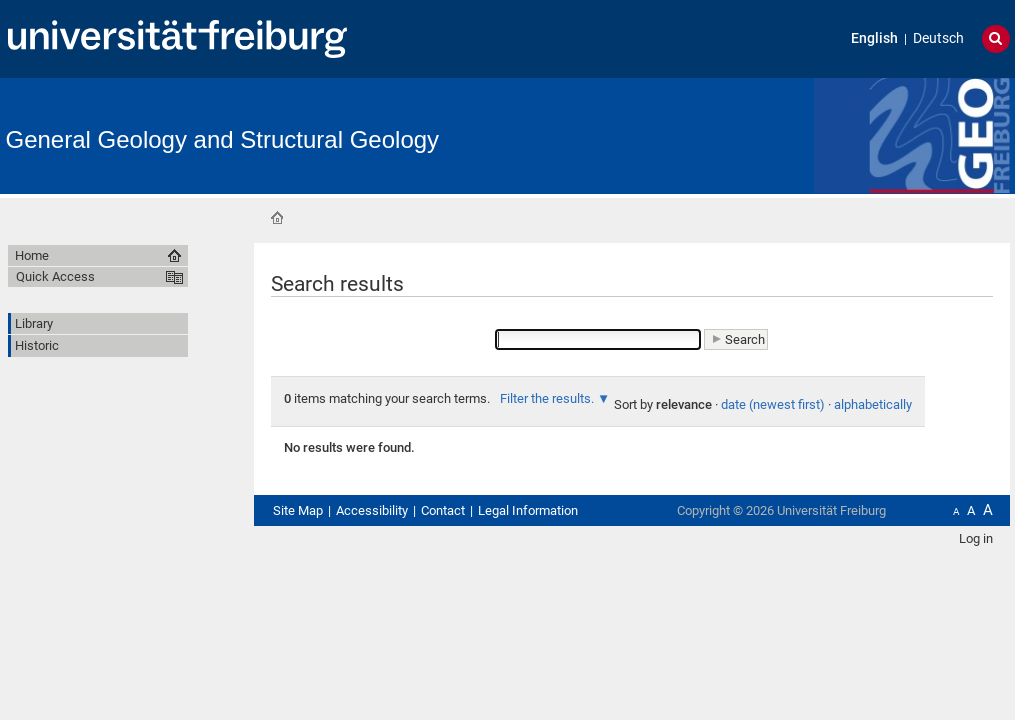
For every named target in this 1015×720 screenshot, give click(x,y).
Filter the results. (548, 398)
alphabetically (873, 404)
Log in (976, 538)
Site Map (298, 510)
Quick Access (55, 276)
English (874, 38)
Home (277, 218)
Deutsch (938, 38)
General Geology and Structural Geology (223, 139)
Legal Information (528, 510)
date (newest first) (773, 404)
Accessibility (372, 510)
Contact (443, 510)
